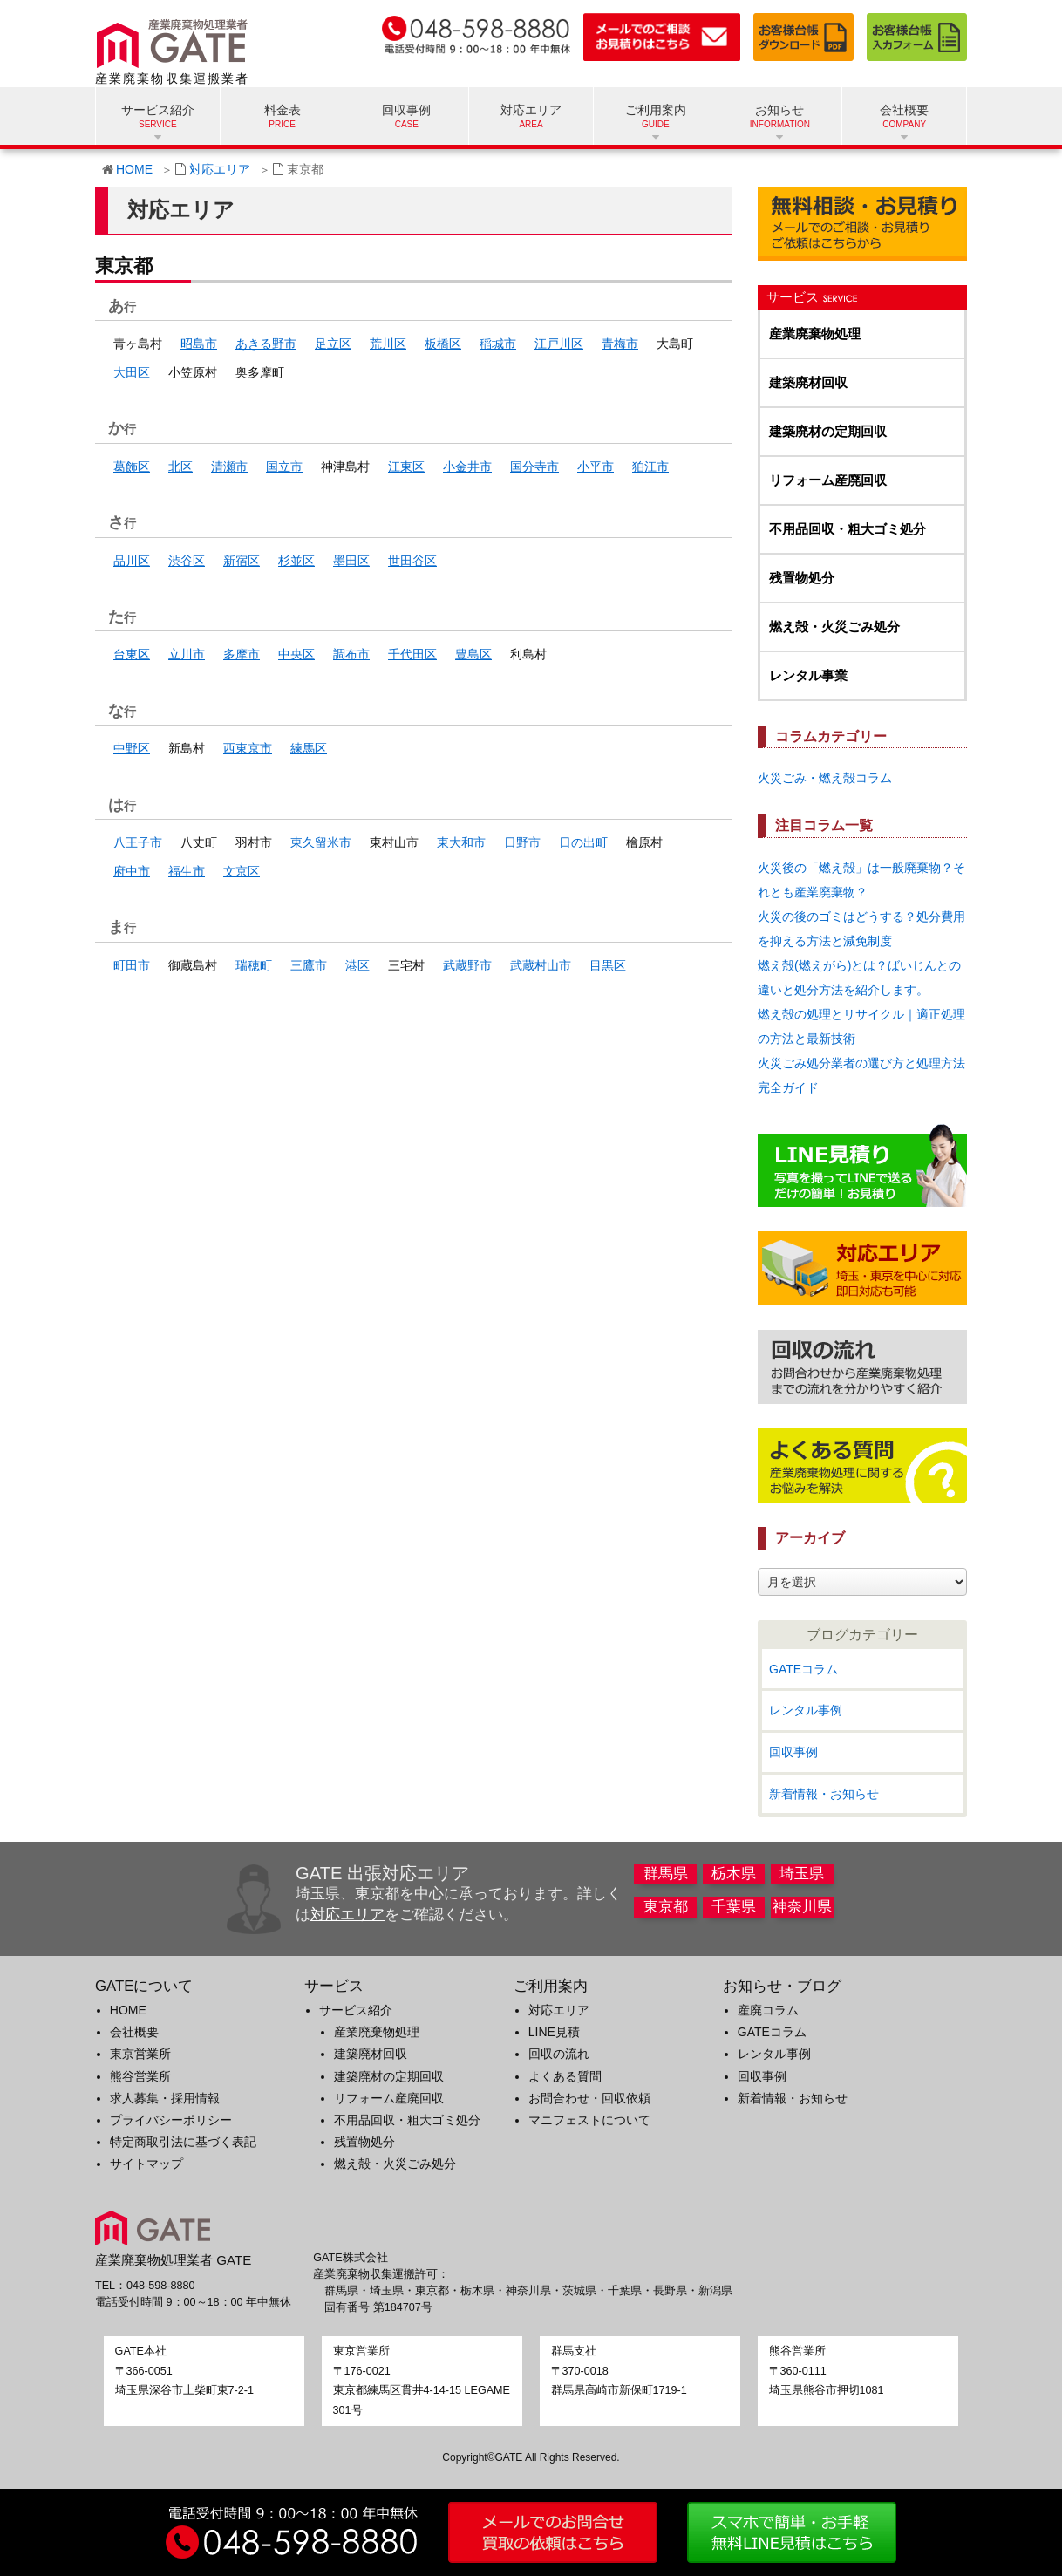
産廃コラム (768, 2010)
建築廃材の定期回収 (828, 431)
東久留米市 (320, 842)
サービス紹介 (355, 2010)
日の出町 (583, 842)
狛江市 (650, 467)
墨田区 (351, 561)
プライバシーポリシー (171, 2120)
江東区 (406, 467)
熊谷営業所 (140, 2076)
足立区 (333, 344)
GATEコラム (803, 1669)
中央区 (296, 654)
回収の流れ (558, 2054)
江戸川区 (558, 344)
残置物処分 (801, 577)
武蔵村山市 (540, 965)
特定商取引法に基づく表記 (183, 2142)
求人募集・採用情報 (165, 2098)
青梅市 (620, 344)
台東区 (131, 654)
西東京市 (247, 748)
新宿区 (241, 561)
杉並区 (296, 561)
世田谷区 (412, 561)
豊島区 (473, 654)
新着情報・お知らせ (824, 1794)
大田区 (131, 372)
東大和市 (461, 842)
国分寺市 (534, 467)
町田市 (131, 965)
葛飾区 (131, 467)
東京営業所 (140, 2054)
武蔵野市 (467, 965)
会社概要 (134, 2032)
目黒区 (607, 965)
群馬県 (665, 1873)
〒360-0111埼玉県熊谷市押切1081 (826, 2370)
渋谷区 (186, 561)
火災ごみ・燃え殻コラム (825, 778)
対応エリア (531, 110)
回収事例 (406, 110)
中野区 (131, 748)
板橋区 (443, 344)
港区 (357, 965)
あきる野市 (265, 344)
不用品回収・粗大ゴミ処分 (847, 528)
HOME (134, 169)
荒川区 (388, 344)
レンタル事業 (808, 675)
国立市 (284, 467)
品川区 (131, 561)
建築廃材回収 (808, 382)
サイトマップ (146, 2164)
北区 (180, 467)
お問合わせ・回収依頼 (589, 2098)
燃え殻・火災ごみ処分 (834, 626)
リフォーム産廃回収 (828, 480)
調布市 (351, 654)
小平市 (595, 467)
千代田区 (412, 654)
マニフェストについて (589, 2120)
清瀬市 (229, 467)
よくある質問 (565, 2076)
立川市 (186, 654)
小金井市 (467, 467)
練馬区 (308, 748)
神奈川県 (802, 1906)
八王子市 (137, 842)
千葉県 (733, 1906)
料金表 (282, 110)
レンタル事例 (805, 1710)
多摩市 (241, 654)
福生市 (186, 871)
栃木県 (733, 1873)
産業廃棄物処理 (815, 333)
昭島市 (198, 344)
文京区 (241, 871)
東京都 (665, 1906)
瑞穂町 (253, 965)
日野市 (522, 842)
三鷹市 (308, 965)
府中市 (131, 871)
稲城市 (498, 344)
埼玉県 (801, 1873)
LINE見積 (554, 2032)
